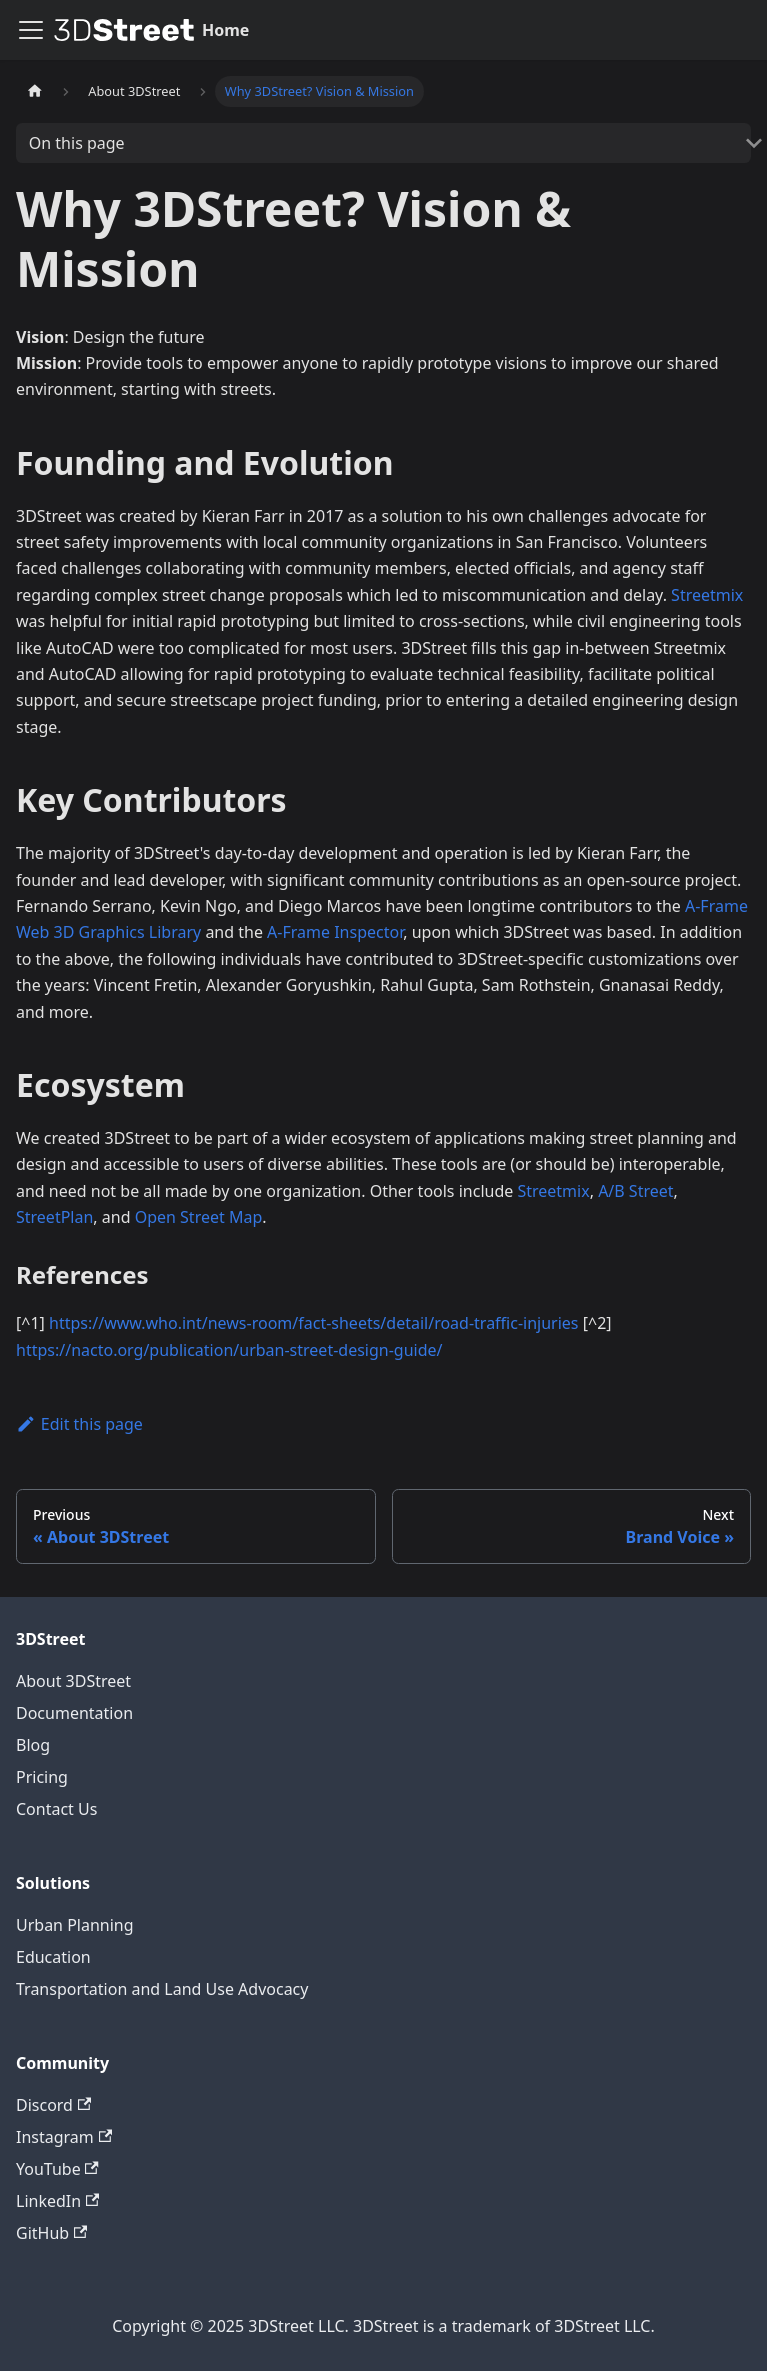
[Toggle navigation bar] (31, 30)
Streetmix (707, 595)
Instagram (64, 2137)
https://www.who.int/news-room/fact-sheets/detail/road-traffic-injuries (314, 1323)
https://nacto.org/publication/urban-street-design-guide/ (229, 1350)
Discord (53, 2105)
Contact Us (56, 1809)
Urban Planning (75, 1925)
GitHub (51, 2233)
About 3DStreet (73, 1681)
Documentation (74, 1713)
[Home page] (35, 91)
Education (53, 1957)
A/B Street (635, 1191)
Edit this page (79, 1424)
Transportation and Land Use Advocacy (162, 1989)
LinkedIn (57, 2201)
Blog (33, 1745)
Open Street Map (199, 1217)
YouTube (57, 2169)
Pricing (42, 1777)
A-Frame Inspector (335, 932)
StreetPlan (54, 1217)
